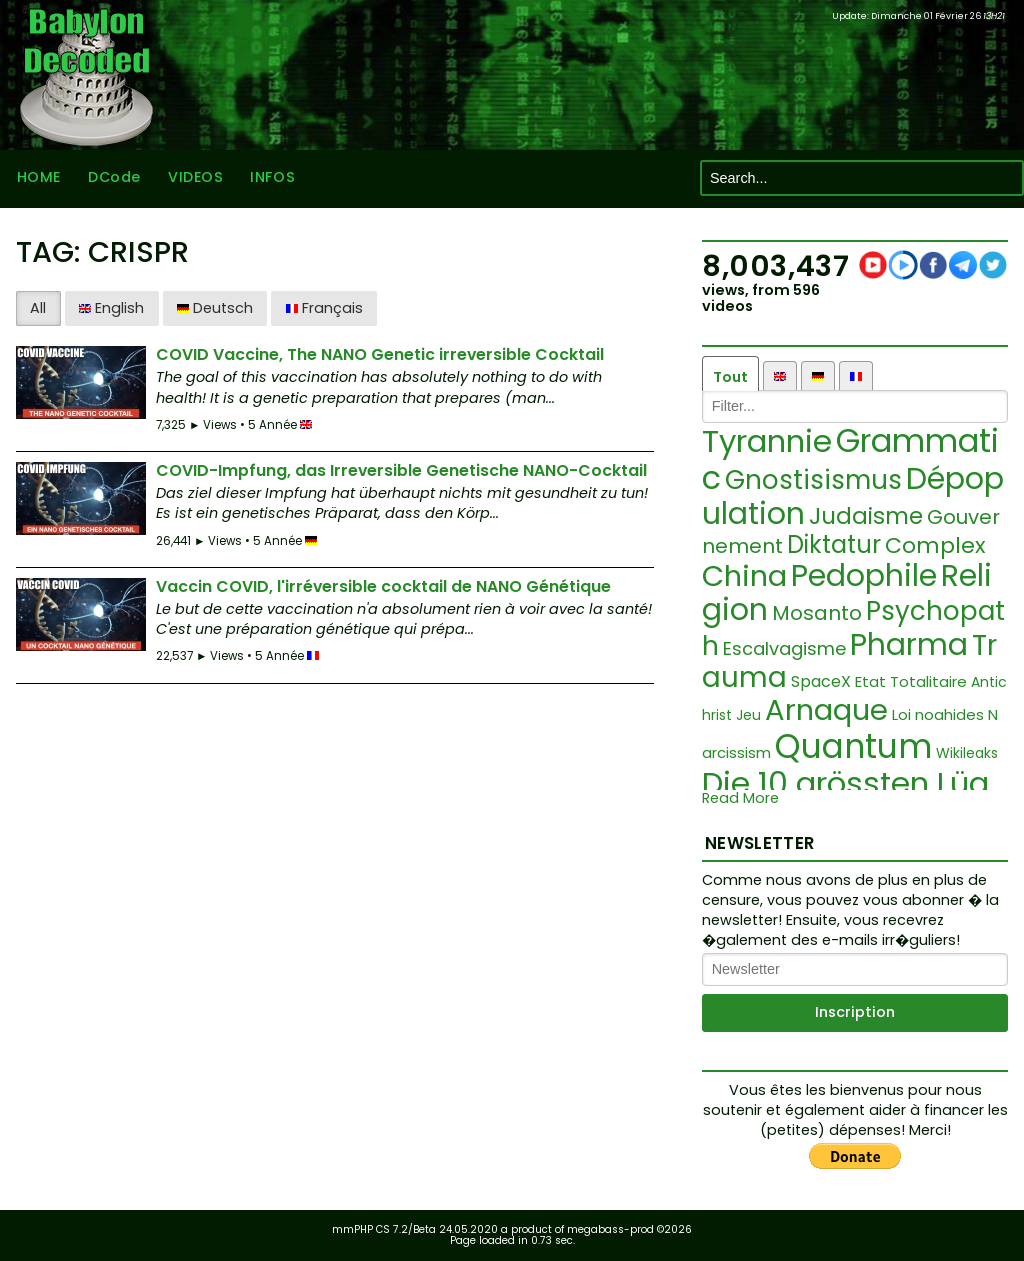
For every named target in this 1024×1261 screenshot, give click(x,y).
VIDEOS (194, 178)
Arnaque (826, 710)
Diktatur (834, 544)
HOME (38, 178)
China (744, 576)
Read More (740, 798)
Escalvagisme (784, 648)
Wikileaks (967, 753)
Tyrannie (767, 441)
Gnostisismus (813, 480)
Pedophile (864, 576)
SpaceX (821, 681)
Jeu (748, 715)
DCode (113, 178)
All (38, 308)
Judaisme (866, 516)
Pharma (909, 645)
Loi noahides (938, 714)
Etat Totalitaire (911, 681)
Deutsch (215, 308)
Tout (730, 377)
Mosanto (817, 613)
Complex (935, 545)
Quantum (853, 746)
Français (324, 308)
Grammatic (850, 459)
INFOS (272, 178)
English (111, 308)
